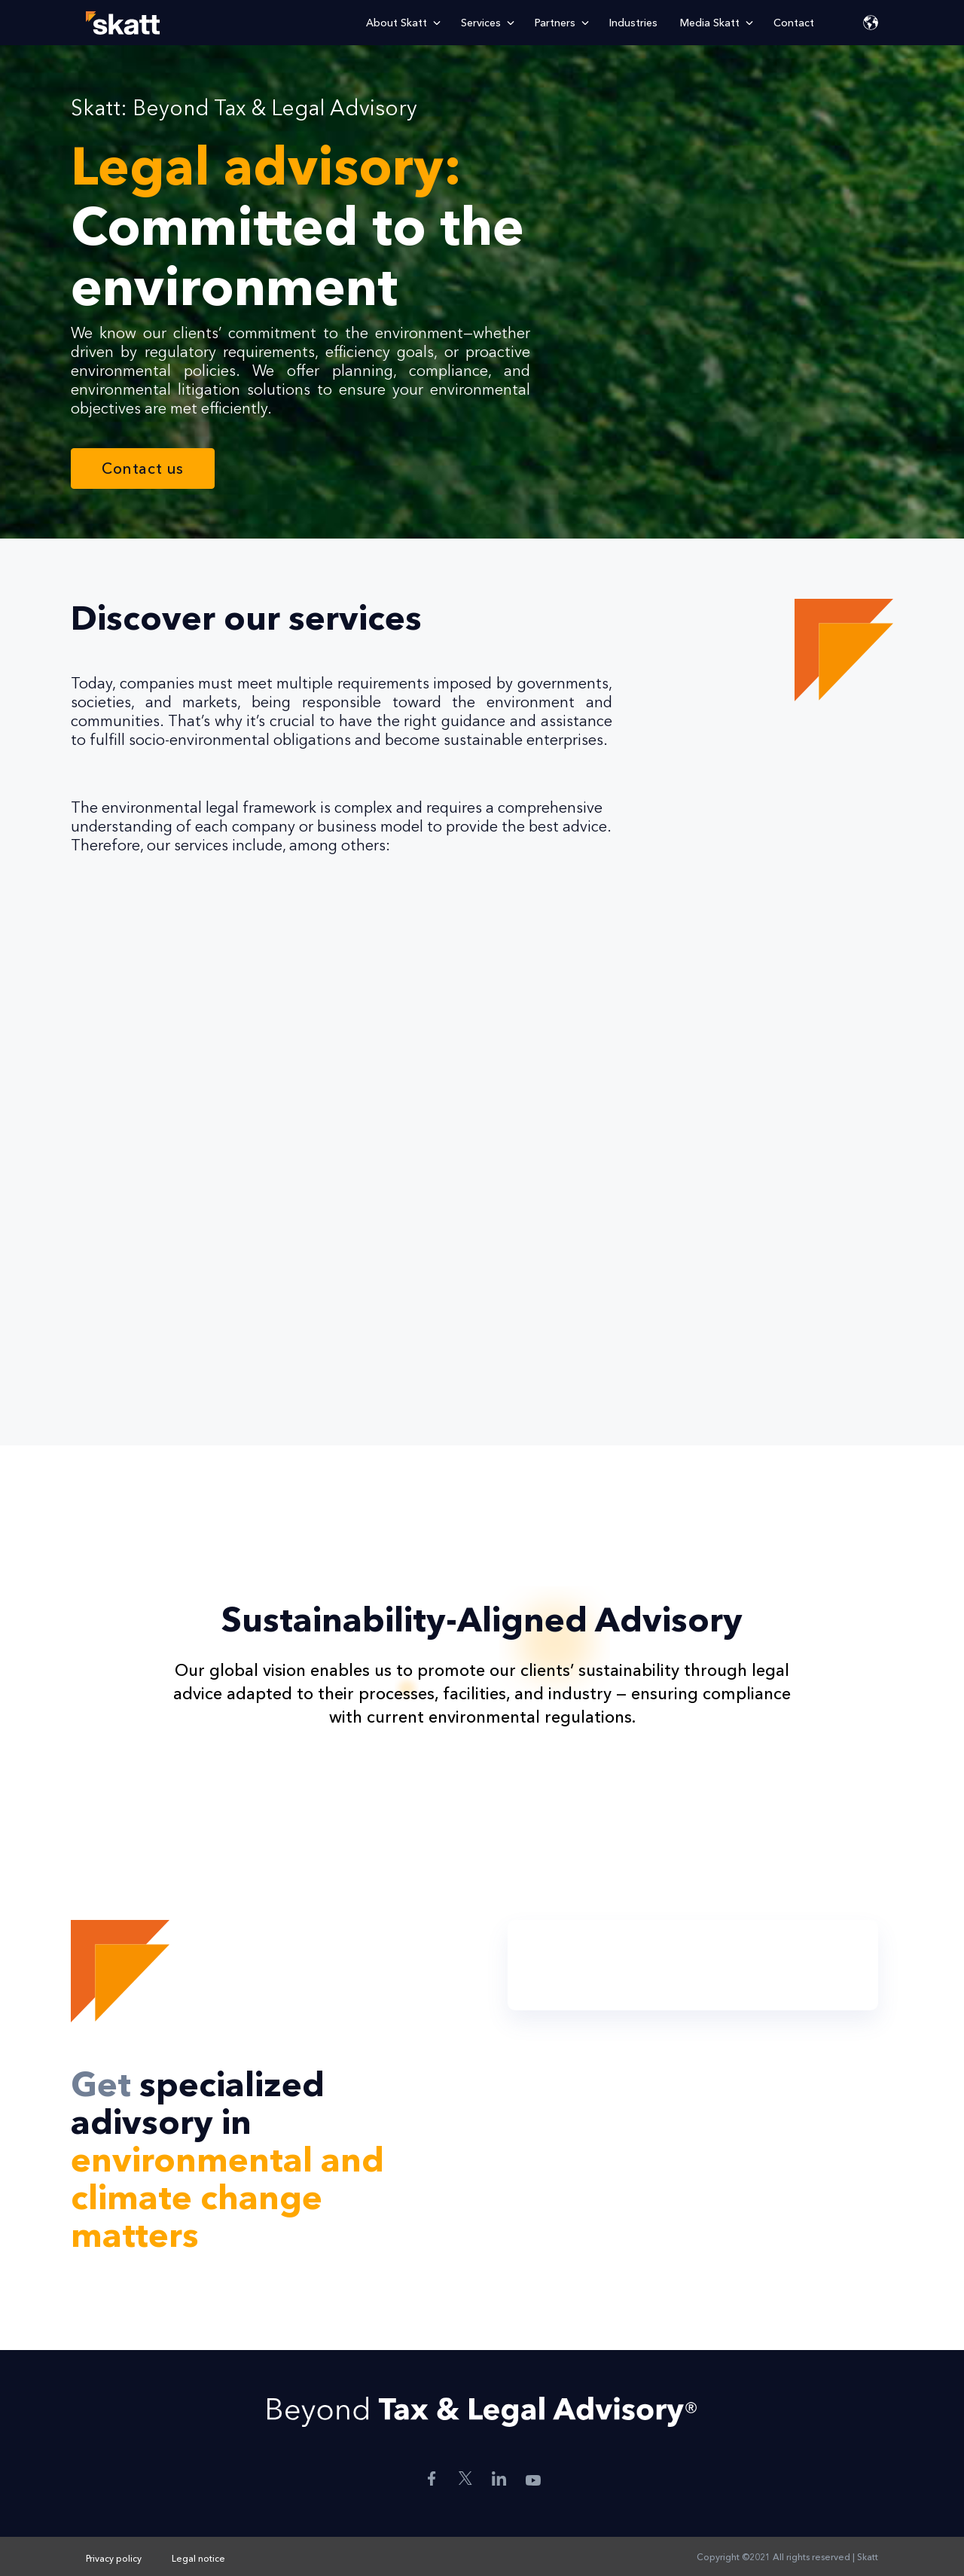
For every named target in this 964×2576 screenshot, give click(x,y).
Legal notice (198, 2558)
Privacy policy (114, 2558)
